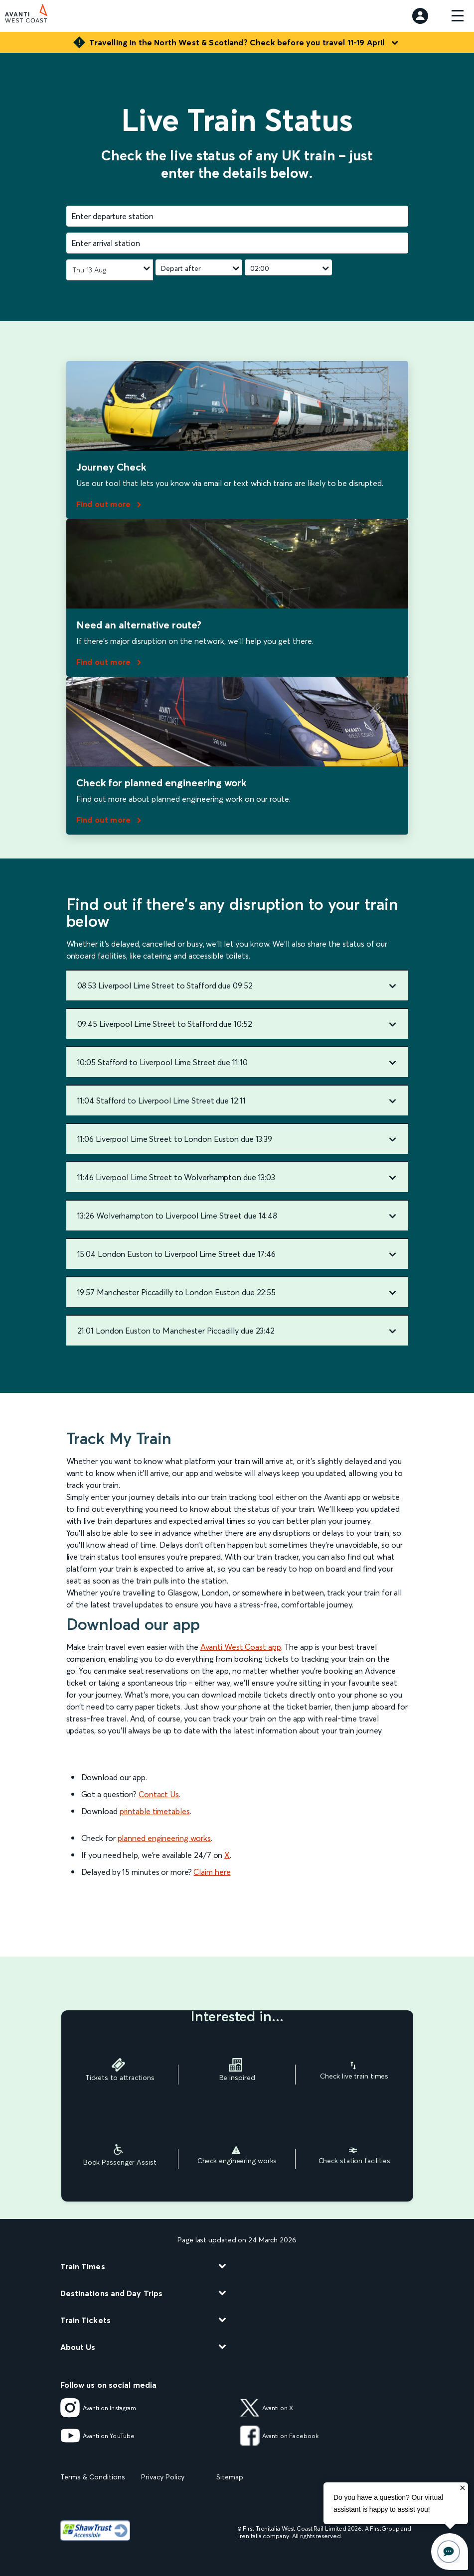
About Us (78, 2347)
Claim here (211, 1872)
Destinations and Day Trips (111, 2293)
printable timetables (155, 1811)
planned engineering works (164, 1838)
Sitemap (229, 2476)
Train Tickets (85, 2320)
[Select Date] (109, 269)
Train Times (82, 2266)
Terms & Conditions (92, 2476)
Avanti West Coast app (240, 1647)
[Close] (462, 2487)
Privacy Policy (162, 2476)
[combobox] (237, 216)
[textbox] (237, 216)
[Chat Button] (449, 2551)
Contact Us (159, 1794)
